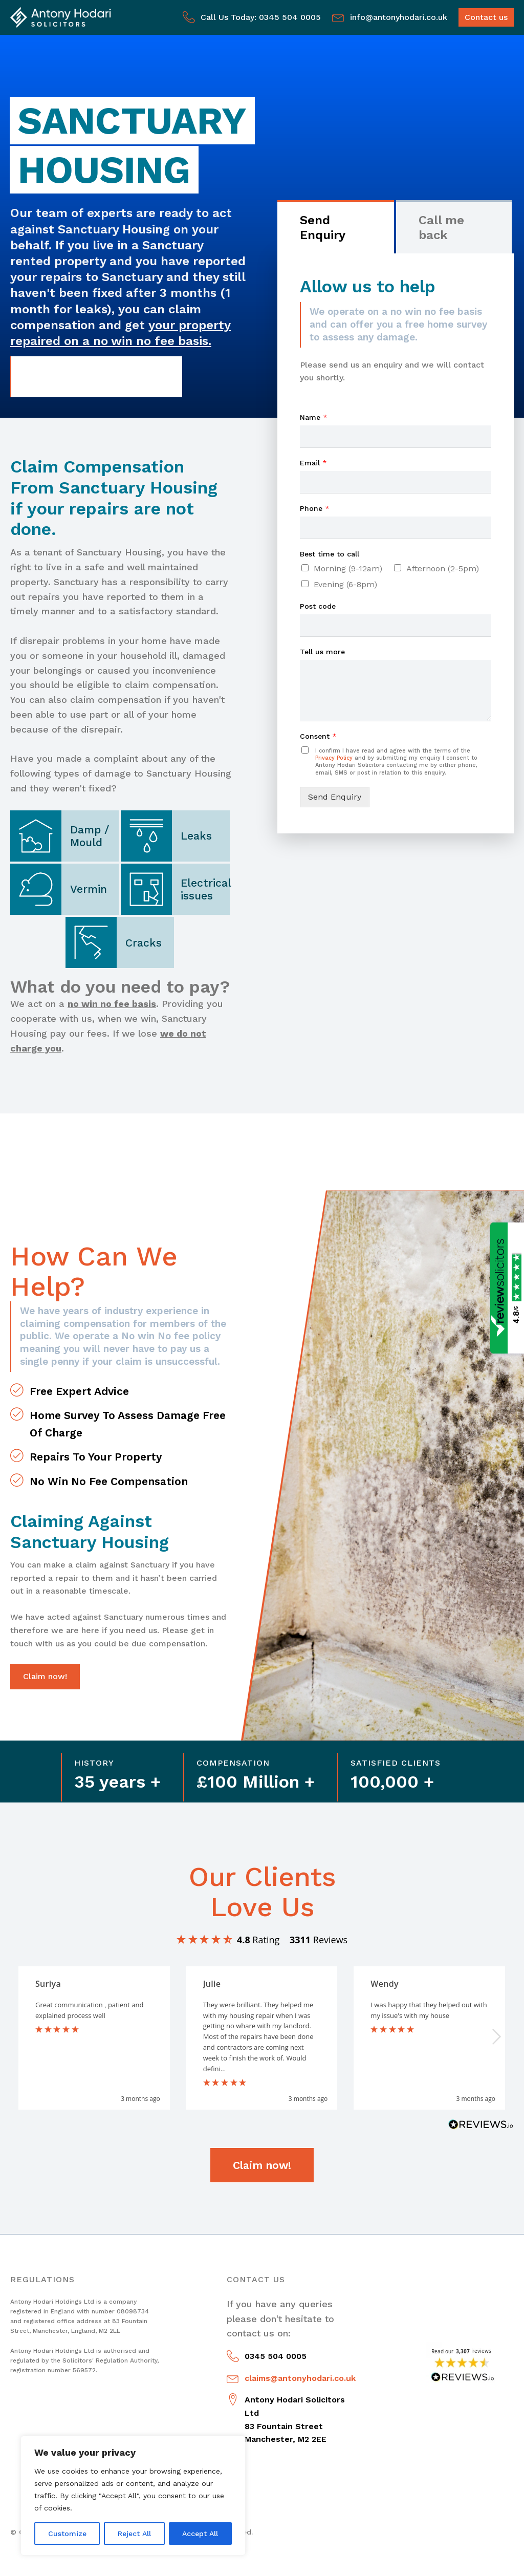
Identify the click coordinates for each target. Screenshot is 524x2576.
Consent (318, 736)
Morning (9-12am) (348, 568)
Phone (315, 508)
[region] (133, 2496)
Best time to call (329, 554)
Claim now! (45, 1676)
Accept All (200, 2533)
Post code (318, 606)
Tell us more (322, 652)
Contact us (486, 17)
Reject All (134, 2533)
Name (314, 417)
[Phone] (395, 528)
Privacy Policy (334, 758)
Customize (67, 2533)
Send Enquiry (334, 797)
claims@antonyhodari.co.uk (300, 2378)
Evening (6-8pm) (345, 584)
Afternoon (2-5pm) (442, 568)
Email (313, 463)
